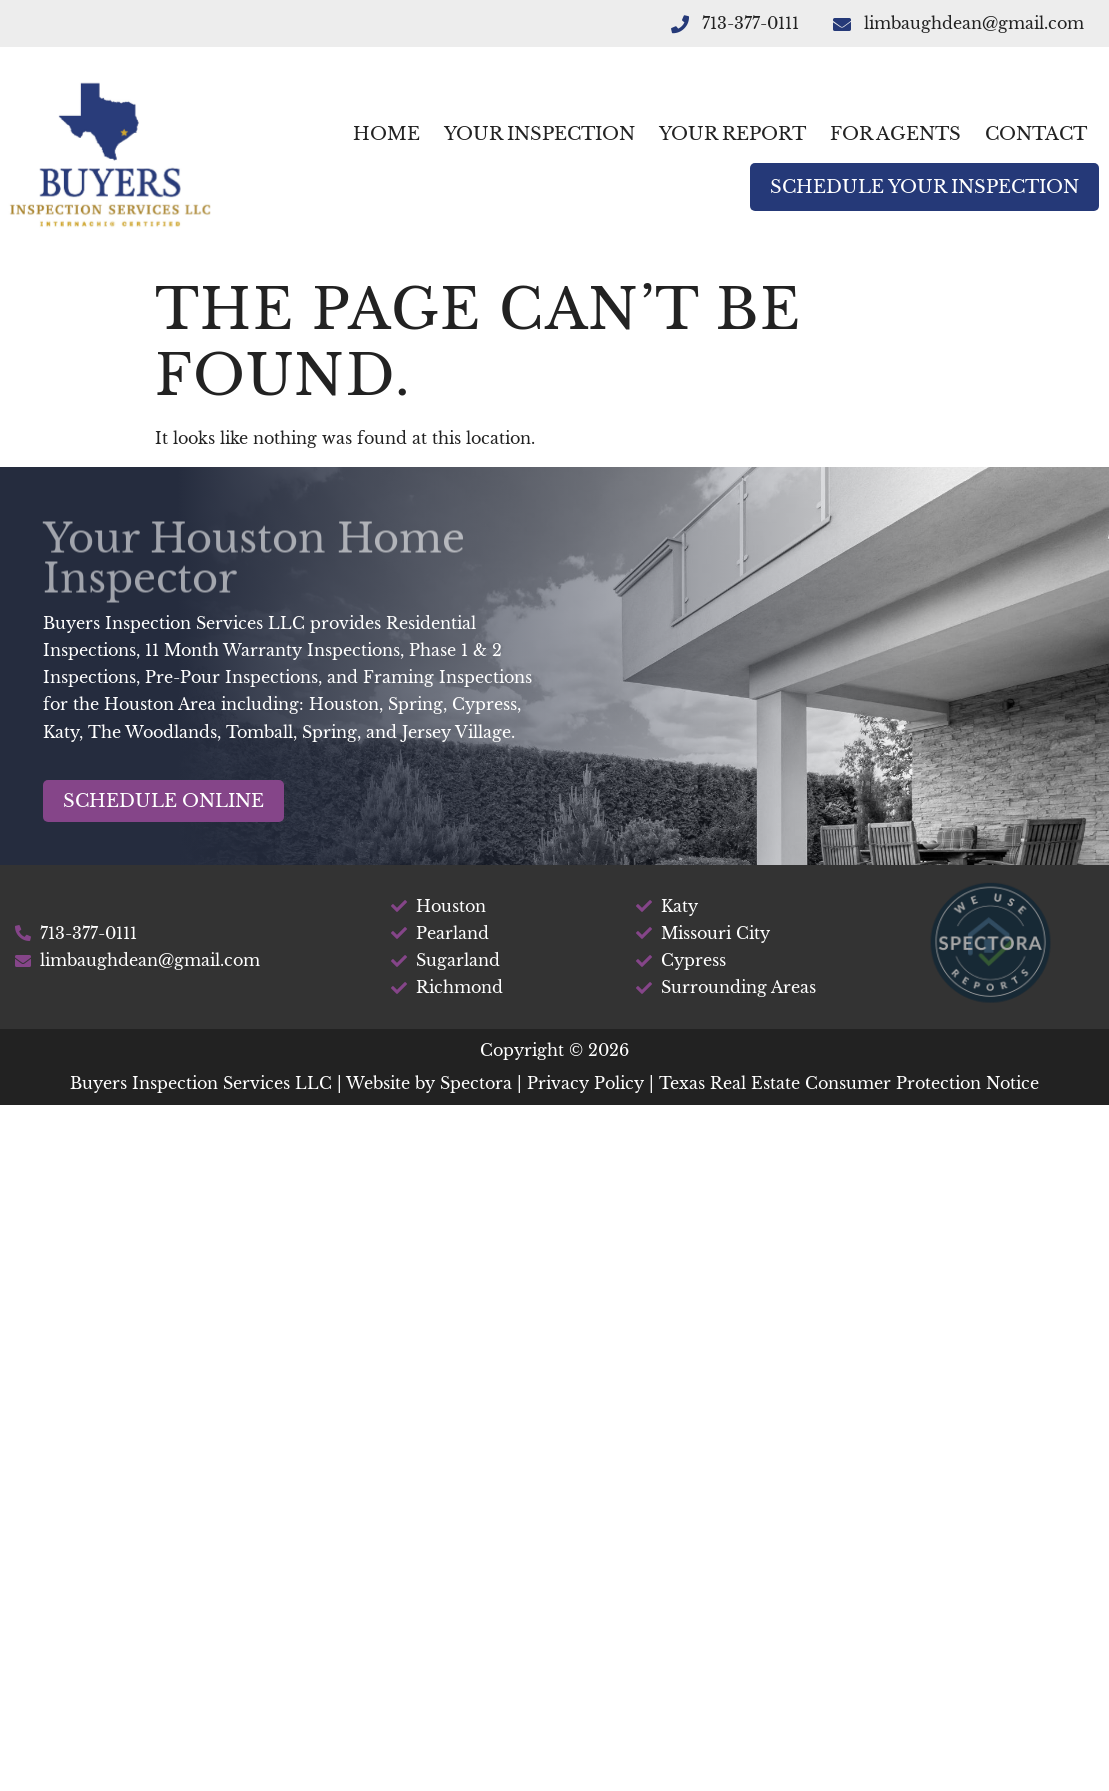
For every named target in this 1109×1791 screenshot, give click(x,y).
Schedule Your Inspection (924, 187)
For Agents (895, 134)
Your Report (732, 134)
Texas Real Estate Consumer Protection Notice (849, 1083)
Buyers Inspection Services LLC (201, 1083)
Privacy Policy (585, 1083)
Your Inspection (539, 134)
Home (386, 134)
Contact (1036, 134)
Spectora (476, 1083)
